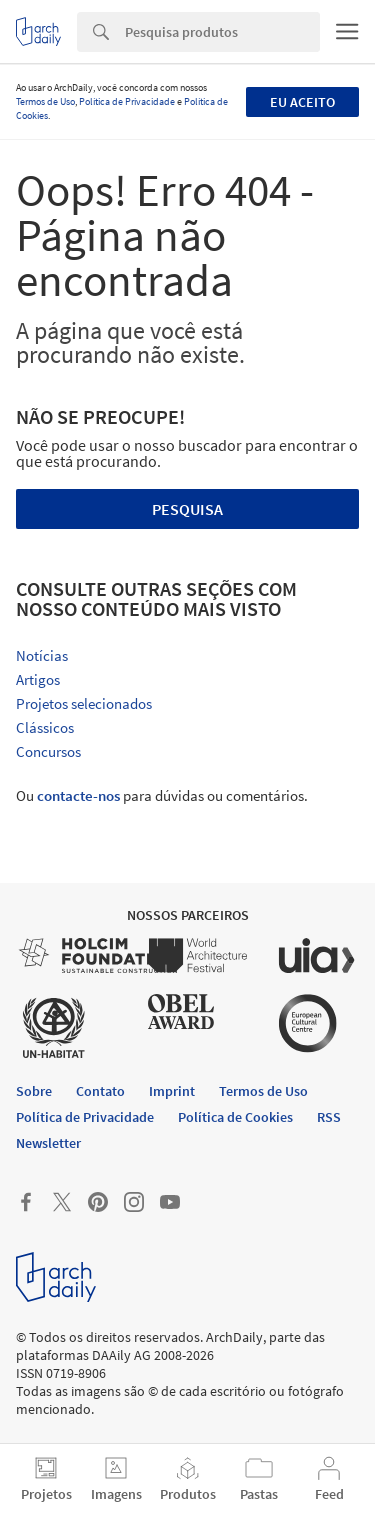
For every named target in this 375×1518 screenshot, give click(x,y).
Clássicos (45, 727)
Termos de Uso (45, 101)
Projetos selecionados (84, 703)
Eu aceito (302, 102)
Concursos (48, 751)
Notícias (42, 655)
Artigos (38, 679)
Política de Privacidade (127, 101)
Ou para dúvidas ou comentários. (162, 795)
